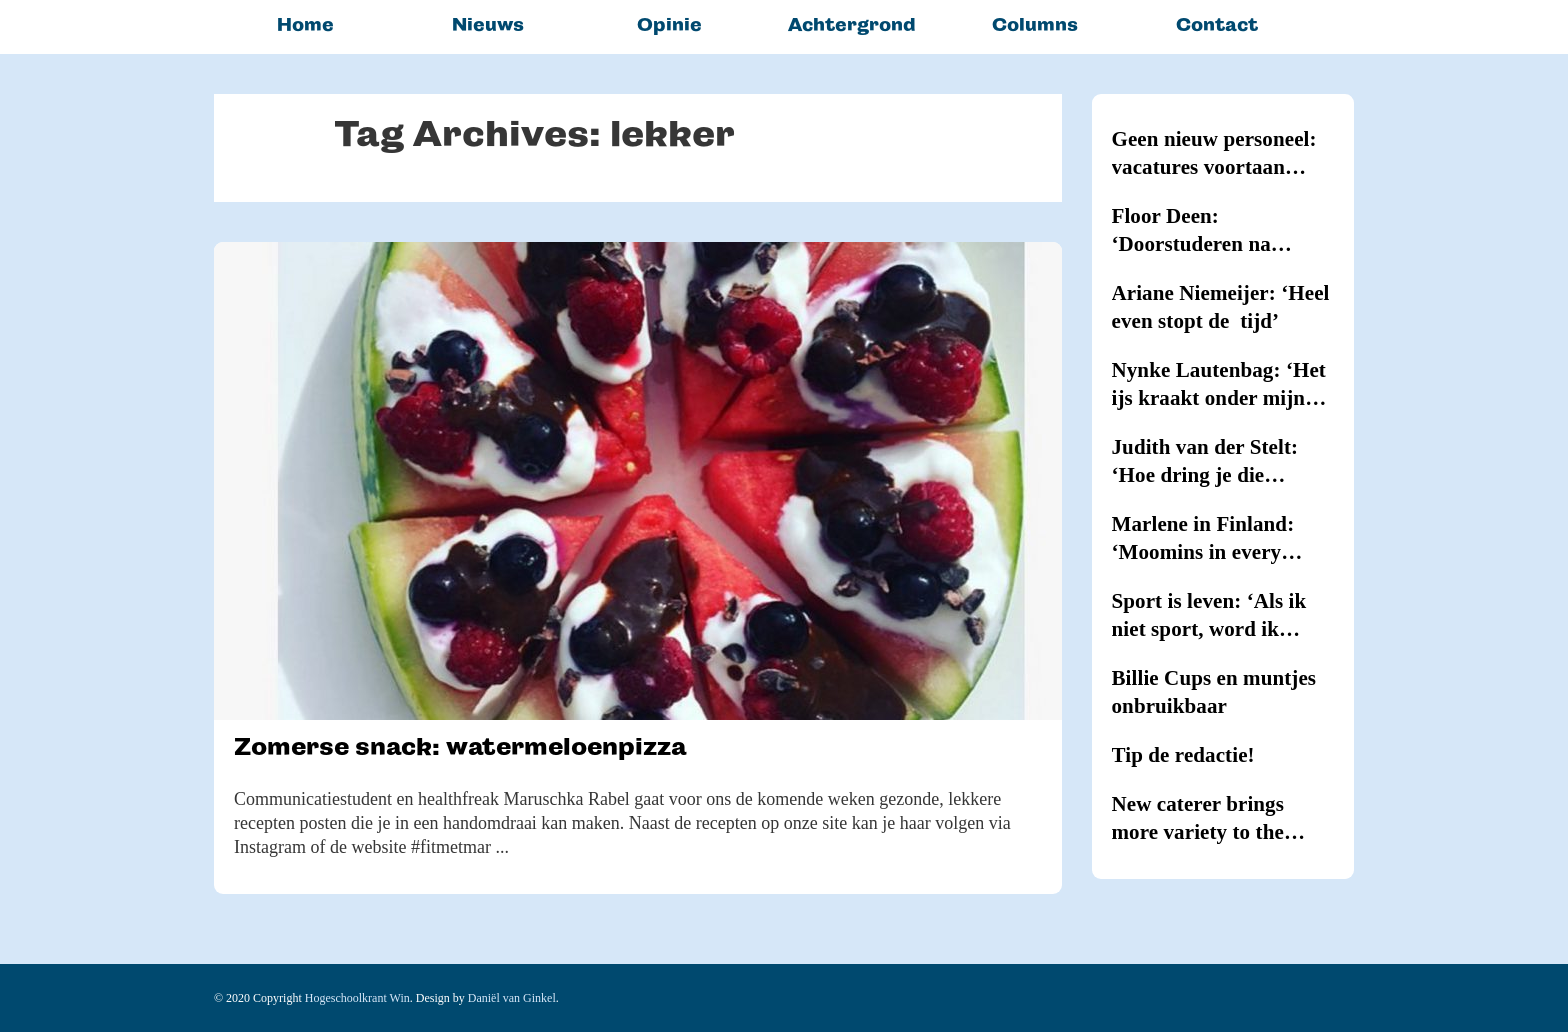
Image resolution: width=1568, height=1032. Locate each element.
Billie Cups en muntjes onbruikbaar (1214, 692)
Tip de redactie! (1183, 755)
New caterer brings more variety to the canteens (1198, 819)
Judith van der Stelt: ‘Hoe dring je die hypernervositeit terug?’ (1222, 462)
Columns (1035, 24)
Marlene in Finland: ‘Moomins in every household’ (1203, 539)
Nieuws (488, 24)
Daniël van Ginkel (512, 998)
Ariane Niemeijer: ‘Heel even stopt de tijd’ (1221, 307)
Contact (1217, 24)
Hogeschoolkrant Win (357, 998)
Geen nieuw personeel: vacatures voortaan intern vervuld (1214, 154)
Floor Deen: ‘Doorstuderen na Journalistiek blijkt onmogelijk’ (1199, 231)
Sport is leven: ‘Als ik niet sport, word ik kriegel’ (1209, 616)
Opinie (669, 24)
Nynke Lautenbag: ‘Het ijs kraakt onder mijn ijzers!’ (1219, 385)
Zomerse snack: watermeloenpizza (460, 746)
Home (305, 24)
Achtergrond (852, 24)
